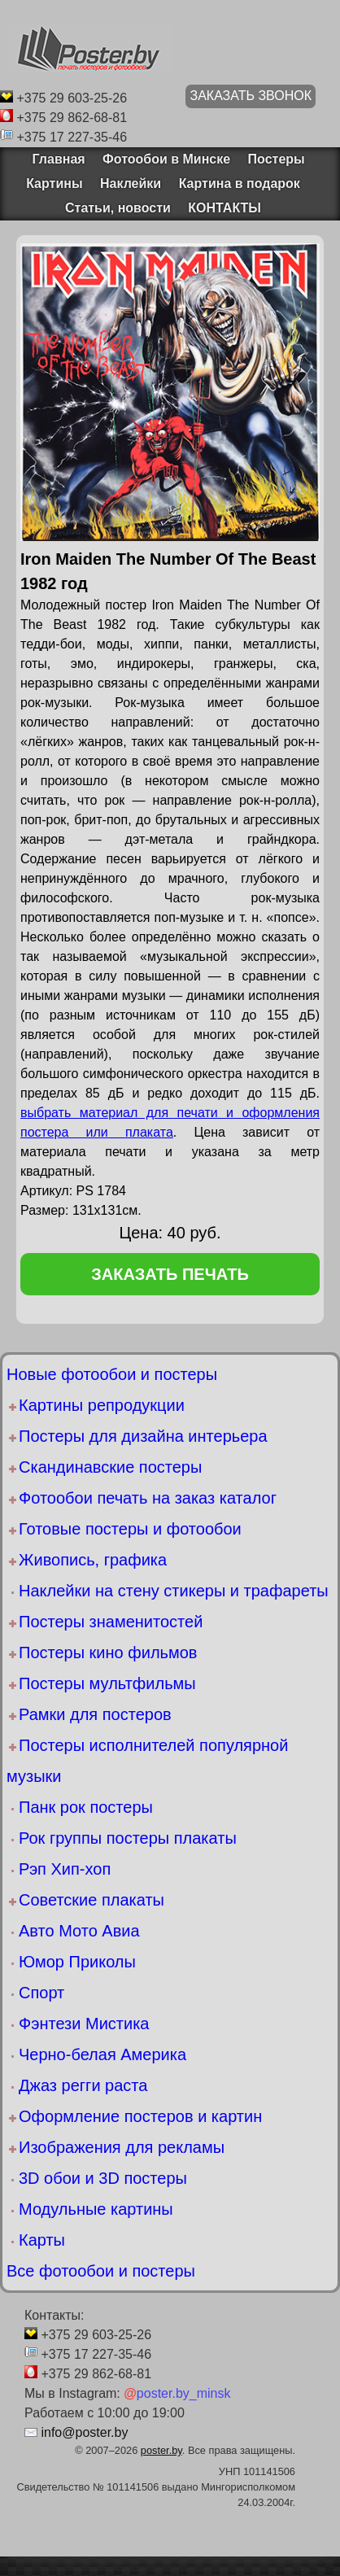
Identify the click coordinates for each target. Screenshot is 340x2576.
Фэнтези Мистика (84, 2023)
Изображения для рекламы (121, 2147)
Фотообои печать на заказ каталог (148, 1498)
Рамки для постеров (95, 1714)
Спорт (41, 1993)
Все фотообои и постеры (101, 2271)
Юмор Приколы (77, 1962)
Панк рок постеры (86, 1807)
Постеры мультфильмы (107, 1683)
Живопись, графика (93, 1560)
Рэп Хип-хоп (65, 1869)
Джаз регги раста (83, 2085)
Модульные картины (96, 2209)
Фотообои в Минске (166, 159)
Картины (54, 183)
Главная (53, 159)
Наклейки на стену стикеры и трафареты (174, 1591)
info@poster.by (84, 2432)
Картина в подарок (239, 183)
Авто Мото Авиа (79, 1931)
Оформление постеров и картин (140, 2116)
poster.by (161, 2450)
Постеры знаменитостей (111, 1622)
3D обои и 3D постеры (103, 2178)
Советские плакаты (91, 1900)
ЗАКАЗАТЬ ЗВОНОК (251, 96)
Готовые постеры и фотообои (130, 1529)
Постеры (276, 159)
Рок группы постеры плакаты (128, 1838)
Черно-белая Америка (102, 2054)
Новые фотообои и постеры (112, 1374)
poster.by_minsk (177, 2393)
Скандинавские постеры (110, 1467)
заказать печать (170, 1274)
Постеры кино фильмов (108, 1652)
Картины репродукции (102, 1405)
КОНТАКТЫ (224, 208)
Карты (42, 2240)
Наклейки (130, 183)
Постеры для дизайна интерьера (143, 1436)
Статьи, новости (118, 208)
